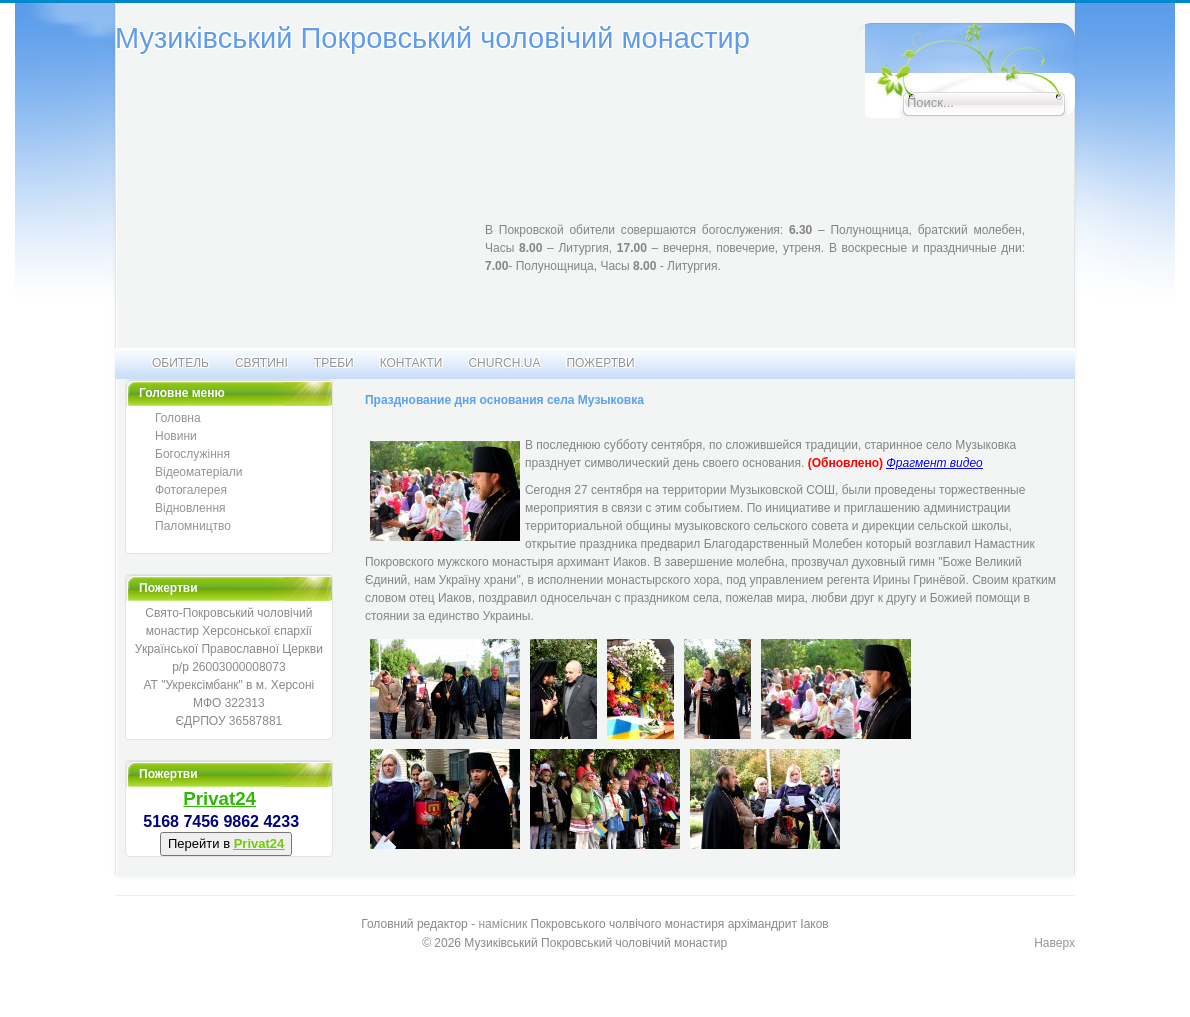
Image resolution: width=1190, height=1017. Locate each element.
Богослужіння (192, 454)
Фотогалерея (191, 490)
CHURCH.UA (504, 363)
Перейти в (226, 843)
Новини (176, 436)
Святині (261, 363)
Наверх (1054, 943)
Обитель (180, 363)
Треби (334, 363)
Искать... (857, 23)
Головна (178, 418)
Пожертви (600, 363)
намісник (502, 924)
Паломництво (193, 526)
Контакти (411, 363)
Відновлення (190, 508)
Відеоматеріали (198, 472)
